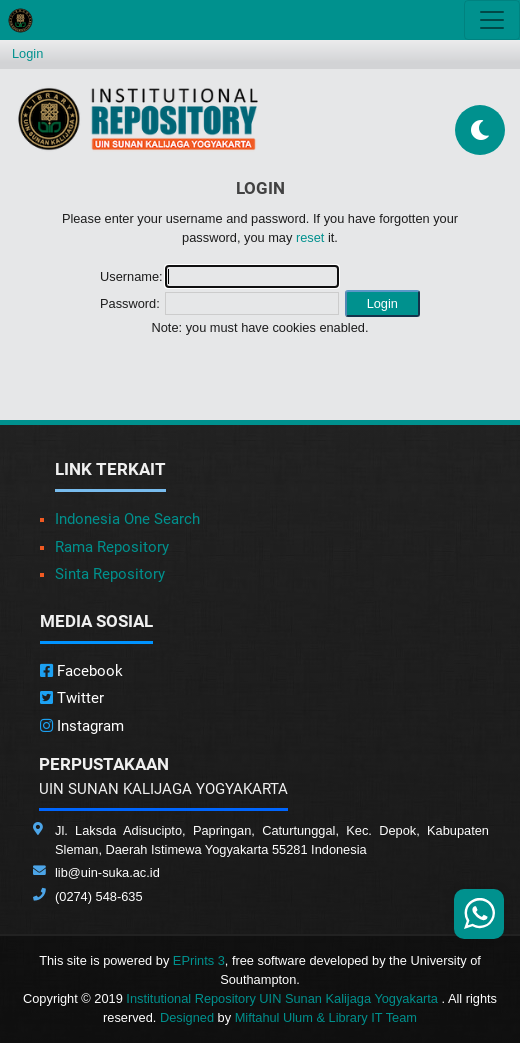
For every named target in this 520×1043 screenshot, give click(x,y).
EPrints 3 (199, 960)
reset (310, 237)
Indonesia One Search (127, 519)
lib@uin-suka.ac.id (107, 872)
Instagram (82, 726)
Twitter (72, 698)
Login (27, 53)
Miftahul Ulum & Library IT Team (326, 1017)
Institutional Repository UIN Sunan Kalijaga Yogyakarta (283, 998)
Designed (187, 1017)
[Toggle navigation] (492, 20)
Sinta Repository (110, 574)
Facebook (81, 671)
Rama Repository (112, 547)
